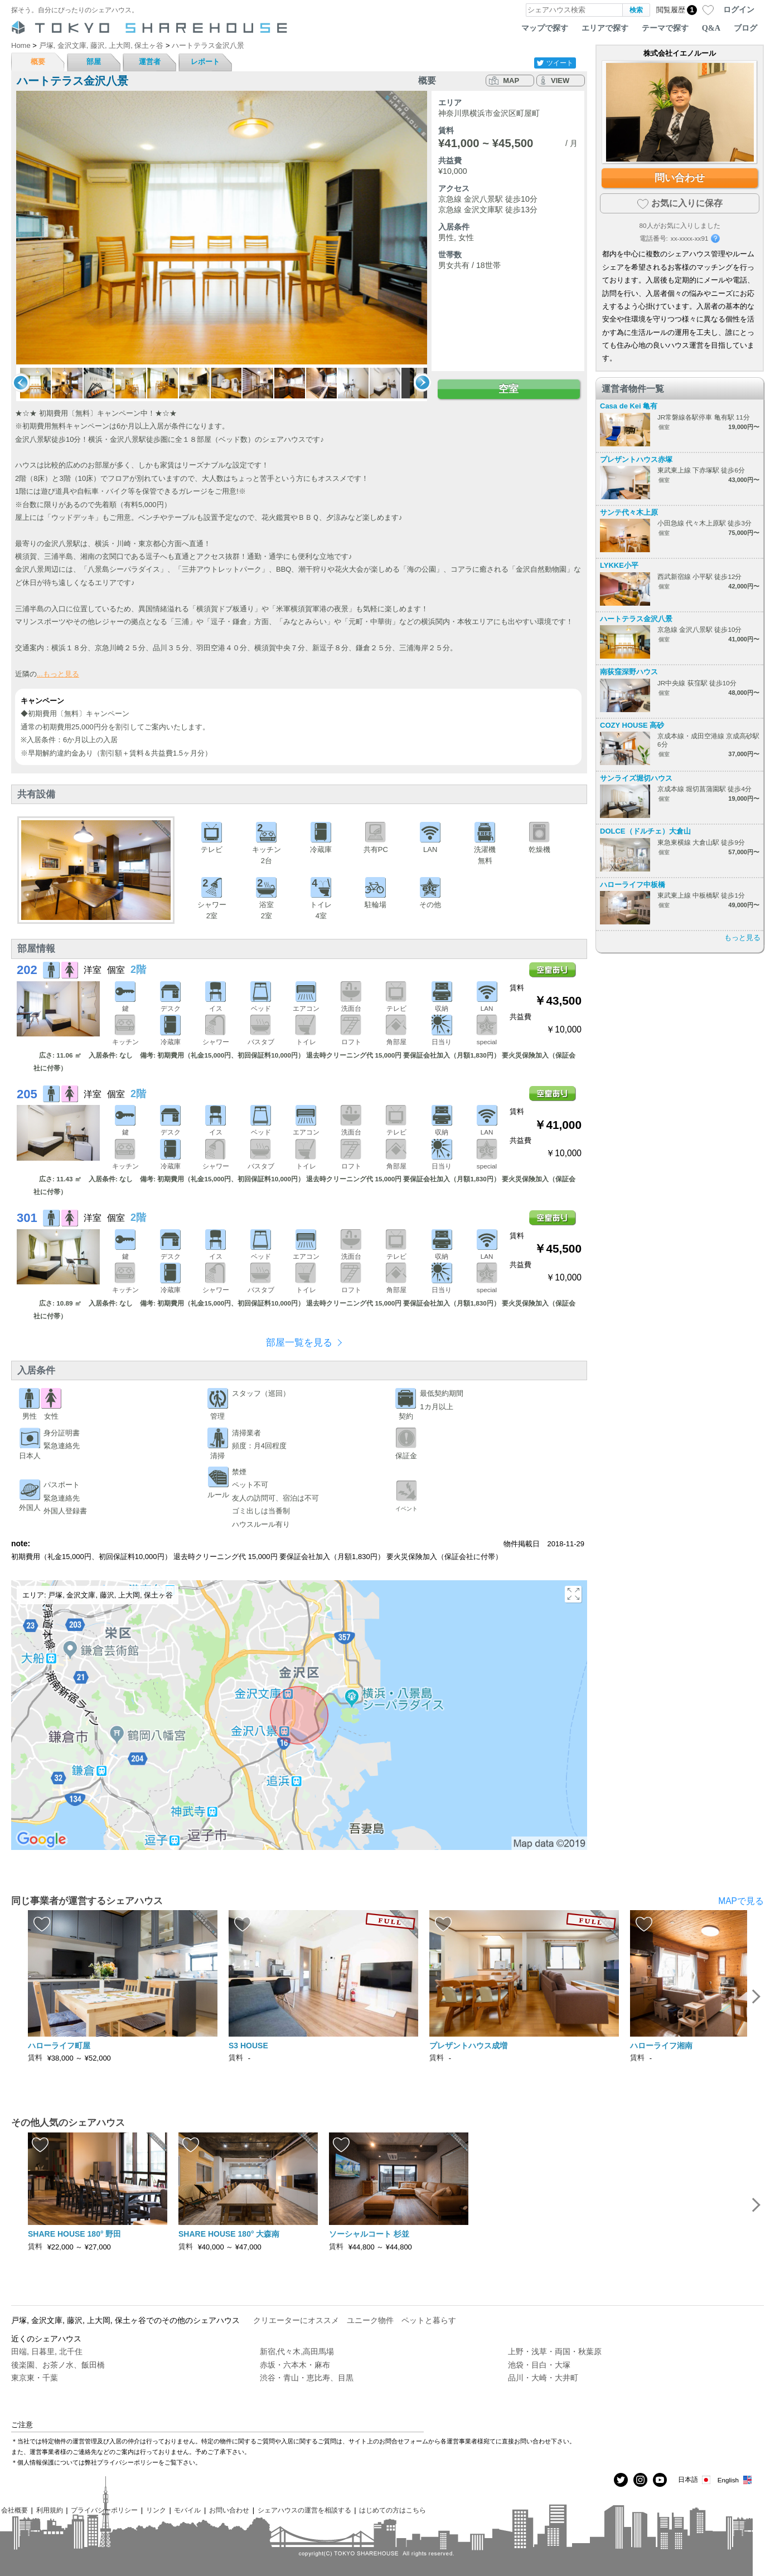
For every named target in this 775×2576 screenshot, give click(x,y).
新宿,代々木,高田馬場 (297, 2351)
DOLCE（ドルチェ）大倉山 (645, 831)
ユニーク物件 (370, 2320)
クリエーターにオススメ (296, 2320)
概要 (38, 61)
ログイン (738, 9)
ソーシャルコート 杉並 (369, 2233)
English (735, 2480)
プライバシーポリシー (104, 2510)
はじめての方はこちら (392, 2510)
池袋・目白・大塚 (539, 2364)
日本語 (695, 2480)
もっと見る (742, 937)
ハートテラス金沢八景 (636, 619)
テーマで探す (665, 27)
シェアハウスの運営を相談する (304, 2510)
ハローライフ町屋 (59, 2045)
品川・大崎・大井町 (543, 2377)
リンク (156, 2510)
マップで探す (544, 27)
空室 (508, 389)
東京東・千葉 (34, 2377)
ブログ (745, 27)
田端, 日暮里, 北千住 (47, 2351)
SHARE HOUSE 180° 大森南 (228, 2233)
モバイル (187, 2510)
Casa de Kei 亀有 (628, 406)
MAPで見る (741, 1901)
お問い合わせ (229, 2510)
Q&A (711, 27)
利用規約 (49, 2510)
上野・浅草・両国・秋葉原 (555, 2351)
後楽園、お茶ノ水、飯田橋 (58, 2364)
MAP (511, 80)
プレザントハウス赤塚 (636, 459)
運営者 (150, 61)
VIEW (560, 80)
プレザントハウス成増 (468, 2045)
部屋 (93, 61)
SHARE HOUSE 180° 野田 (74, 2233)
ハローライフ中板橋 (632, 884)
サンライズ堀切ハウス (636, 778)
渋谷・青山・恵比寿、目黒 (306, 2377)
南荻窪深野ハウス (629, 672)
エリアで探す (605, 27)
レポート (205, 61)
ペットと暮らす (428, 2320)
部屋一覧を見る (299, 1342)
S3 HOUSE (248, 2045)
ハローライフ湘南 (661, 2045)
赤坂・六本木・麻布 (295, 2364)
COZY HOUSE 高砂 (632, 725)
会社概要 (14, 2510)
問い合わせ (680, 177)
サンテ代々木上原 (629, 512)
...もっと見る (58, 674)
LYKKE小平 (619, 565)
